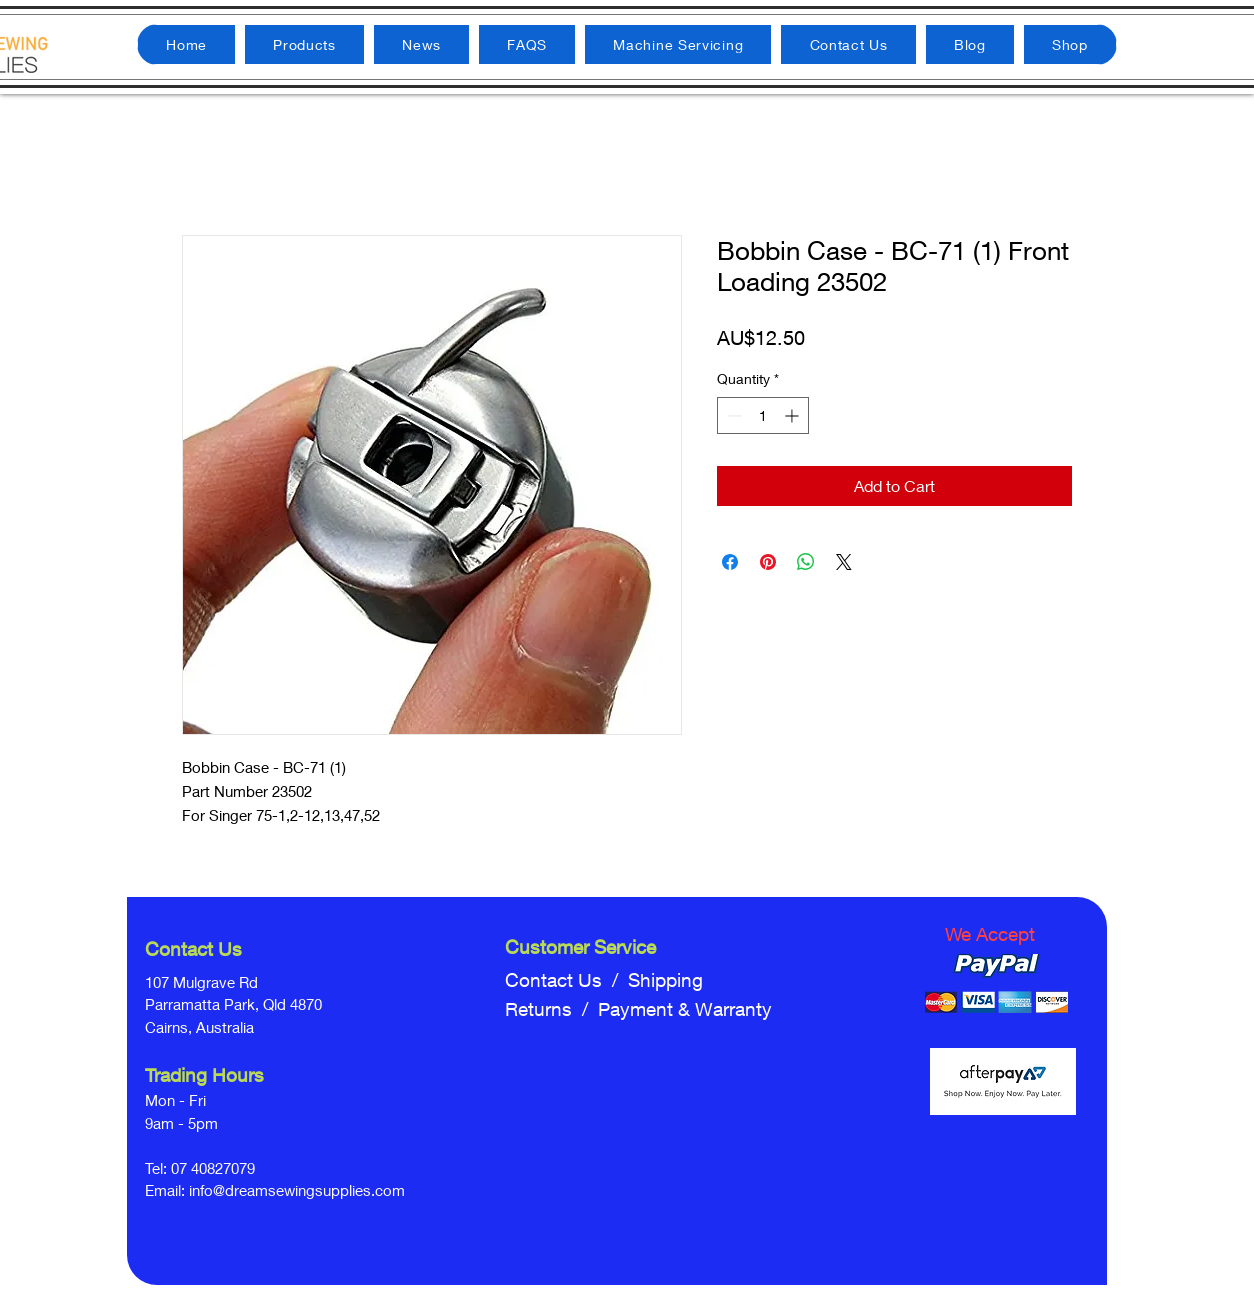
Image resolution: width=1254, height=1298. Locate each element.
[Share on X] (844, 562)
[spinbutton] (763, 415)
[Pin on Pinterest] (768, 562)
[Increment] (793, 415)
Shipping (665, 980)
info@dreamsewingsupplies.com (297, 1190)
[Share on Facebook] (730, 562)
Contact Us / (566, 980)
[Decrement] (732, 415)
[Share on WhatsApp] (806, 562)
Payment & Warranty (685, 1009)
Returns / (551, 1009)
